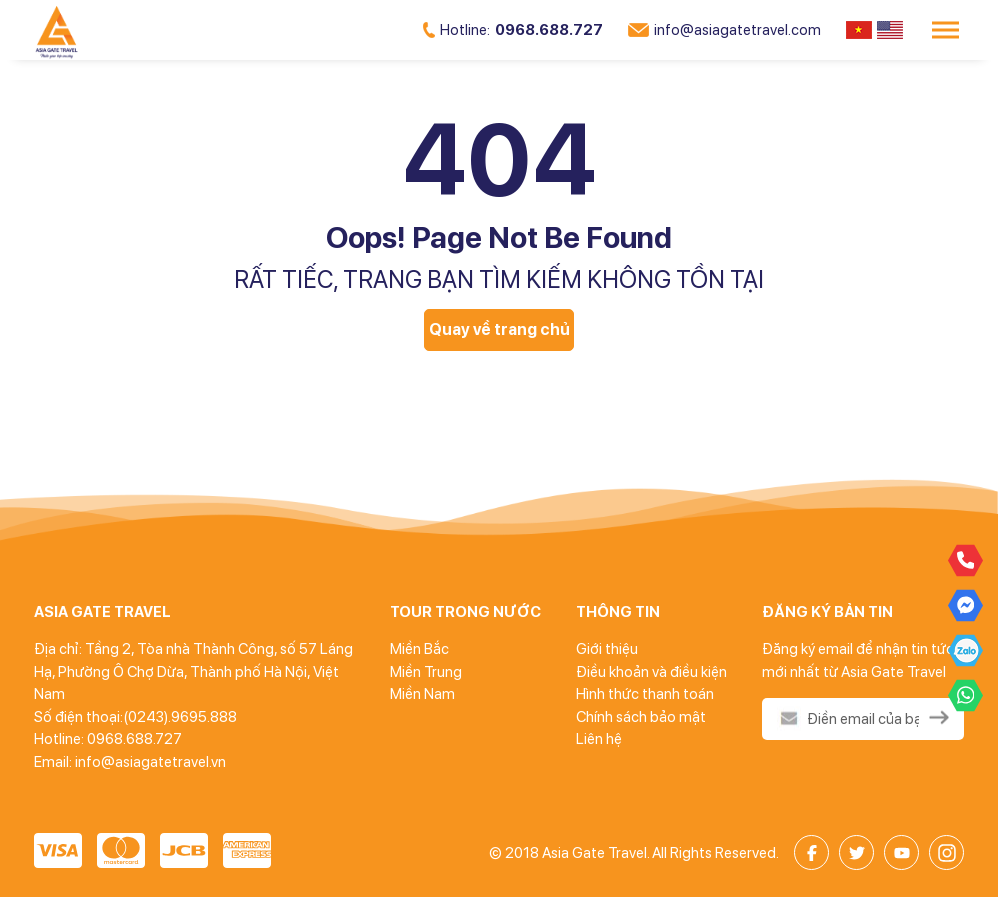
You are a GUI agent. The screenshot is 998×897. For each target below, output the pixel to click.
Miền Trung (426, 672)
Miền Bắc (419, 649)
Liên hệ (599, 739)
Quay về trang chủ (499, 329)
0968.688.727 (513, 30)
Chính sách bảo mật (641, 717)
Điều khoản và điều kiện (651, 672)
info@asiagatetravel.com (724, 30)
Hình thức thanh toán (645, 694)
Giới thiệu (607, 649)
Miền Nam (422, 694)
